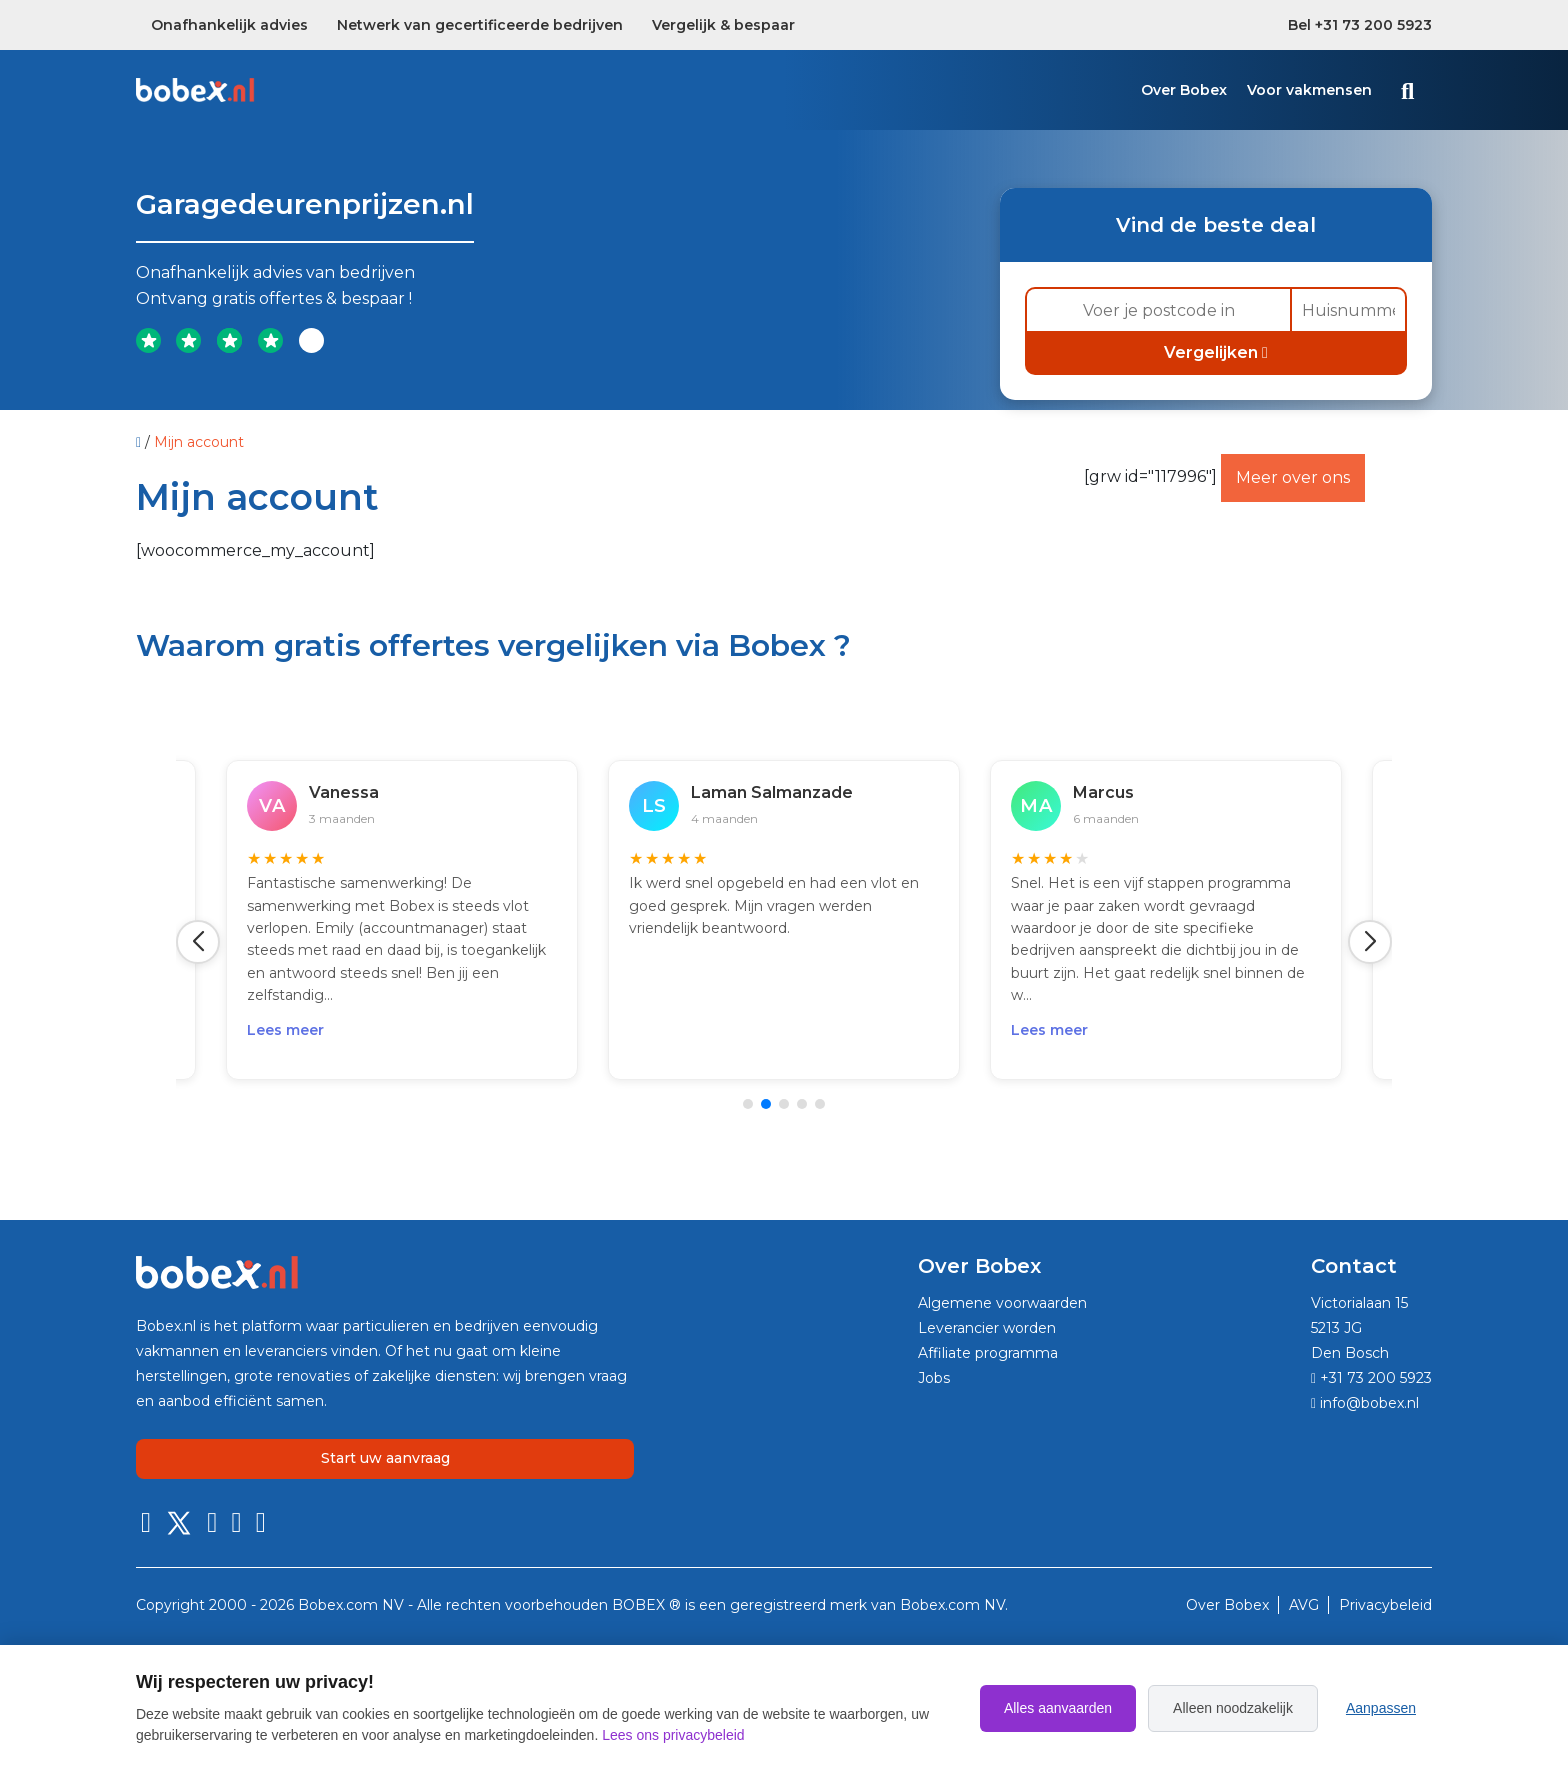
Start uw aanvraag (385, 1458)
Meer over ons (1293, 477)
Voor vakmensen (1309, 90)
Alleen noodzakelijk (1233, 1708)
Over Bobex (1184, 90)
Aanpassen (1381, 1708)
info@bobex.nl (1365, 1403)
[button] (198, 942)
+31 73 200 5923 (1371, 1378)
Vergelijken (1216, 352)
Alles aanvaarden (1058, 1708)
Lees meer (285, 1030)
